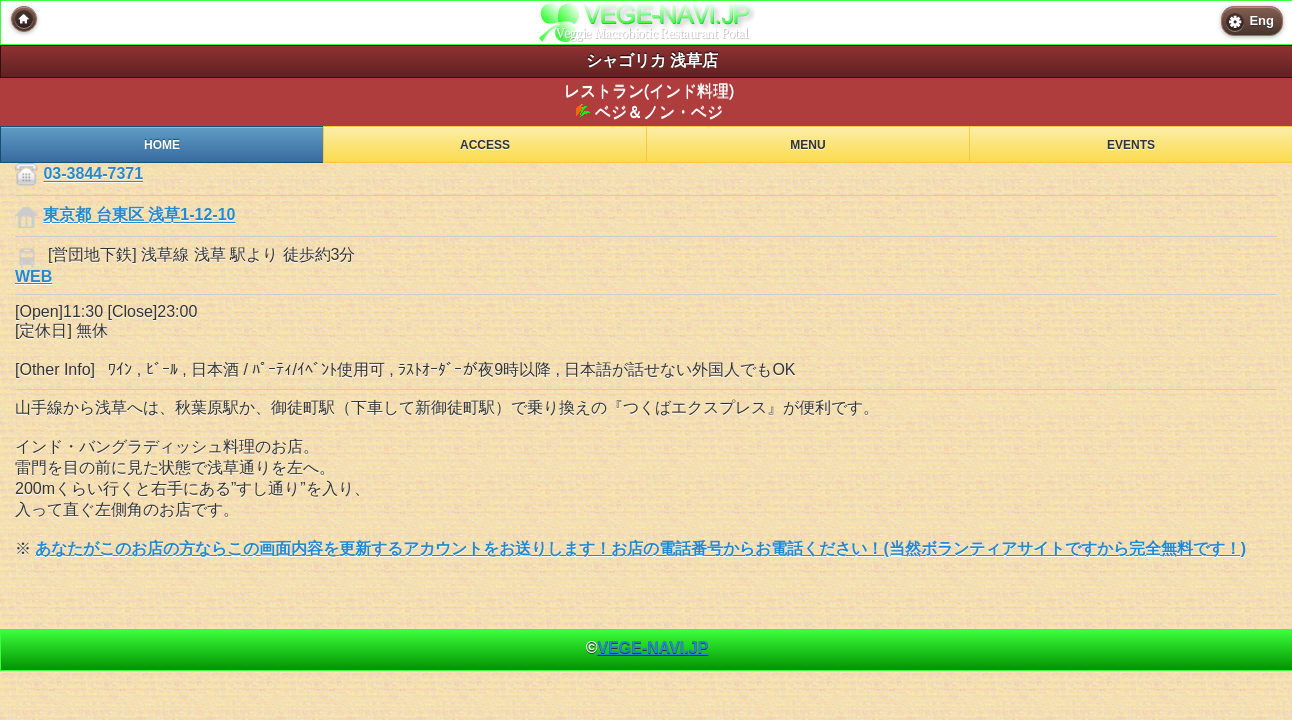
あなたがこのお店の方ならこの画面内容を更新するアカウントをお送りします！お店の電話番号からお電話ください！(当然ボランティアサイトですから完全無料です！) (640, 548)
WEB (33, 276)
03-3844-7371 (93, 174)
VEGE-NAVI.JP (652, 647)
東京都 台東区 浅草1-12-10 (139, 215)
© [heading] (647, 647)
